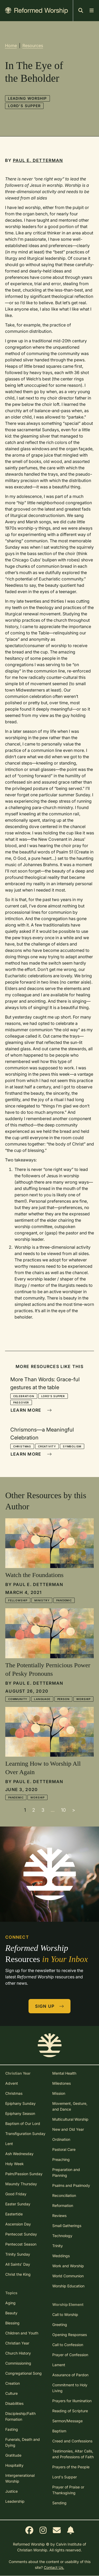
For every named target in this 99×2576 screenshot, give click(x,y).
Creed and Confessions (72, 2441)
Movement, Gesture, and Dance (69, 2106)
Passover (21, 1402)
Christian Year (17, 2343)
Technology (62, 2235)
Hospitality (14, 2465)
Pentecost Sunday (21, 2234)
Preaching (61, 2159)
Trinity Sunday (17, 2254)
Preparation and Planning (66, 2172)
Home (11, 45)
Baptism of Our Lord (22, 2123)
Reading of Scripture (70, 2411)
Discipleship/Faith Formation (20, 2416)
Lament (58, 2365)
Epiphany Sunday (20, 2103)
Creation (12, 2383)
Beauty (11, 2313)
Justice (11, 2491)
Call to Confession (67, 2344)
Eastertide (14, 2214)
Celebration (23, 1396)
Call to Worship (65, 2314)
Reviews (59, 2215)
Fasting (11, 2429)
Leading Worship (27, 98)
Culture (11, 2393)
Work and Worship (68, 2266)
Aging (10, 2303)
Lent (9, 2143)
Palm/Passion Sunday (24, 2173)
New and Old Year (68, 2129)
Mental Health (64, 2073)
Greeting (59, 2324)
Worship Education (68, 2286)
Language (42, 1699)
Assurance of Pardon (70, 2375)
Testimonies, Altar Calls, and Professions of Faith (73, 2454)
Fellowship (17, 1600)
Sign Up (49, 2006)
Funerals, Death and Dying (22, 2442)
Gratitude (13, 2455)
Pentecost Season (20, 2244)
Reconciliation (64, 2195)
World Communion (68, 2276)
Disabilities (14, 2403)
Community (17, 1699)
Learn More (31, 1410)
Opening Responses (69, 2334)
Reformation (62, 2205)
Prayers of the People (70, 2467)
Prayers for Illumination (72, 2400)
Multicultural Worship (70, 2119)
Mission (58, 2093)
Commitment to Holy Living (69, 2388)
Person (63, 1699)
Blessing (12, 2323)
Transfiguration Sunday (25, 2133)
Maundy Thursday (21, 2184)
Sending (59, 2503)
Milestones (61, 2083)
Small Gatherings (66, 2225)
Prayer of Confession (70, 2354)
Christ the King (18, 2274)
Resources (32, 45)
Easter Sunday (17, 2204)
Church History (18, 2353)
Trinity (57, 2245)
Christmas (22, 1446)
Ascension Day (18, 2224)
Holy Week (14, 2163)
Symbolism (72, 1446)
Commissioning (18, 2363)
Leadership (15, 2501)
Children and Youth (21, 2333)
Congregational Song (23, 2373)
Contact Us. (54, 2567)
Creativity (47, 1446)
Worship (83, 1699)
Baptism (59, 2431)
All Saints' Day (17, 2264)
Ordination (61, 2139)
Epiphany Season (20, 2113)
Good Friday (15, 2194)
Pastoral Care (64, 2149)
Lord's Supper (24, 105)
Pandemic (64, 1600)
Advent (11, 2083)
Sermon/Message (67, 2421)
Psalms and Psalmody (71, 2185)
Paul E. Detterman (38, 160)
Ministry (41, 1600)
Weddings (61, 2256)
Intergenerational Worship (20, 2478)
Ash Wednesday (19, 2153)
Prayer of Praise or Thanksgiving (68, 2490)
